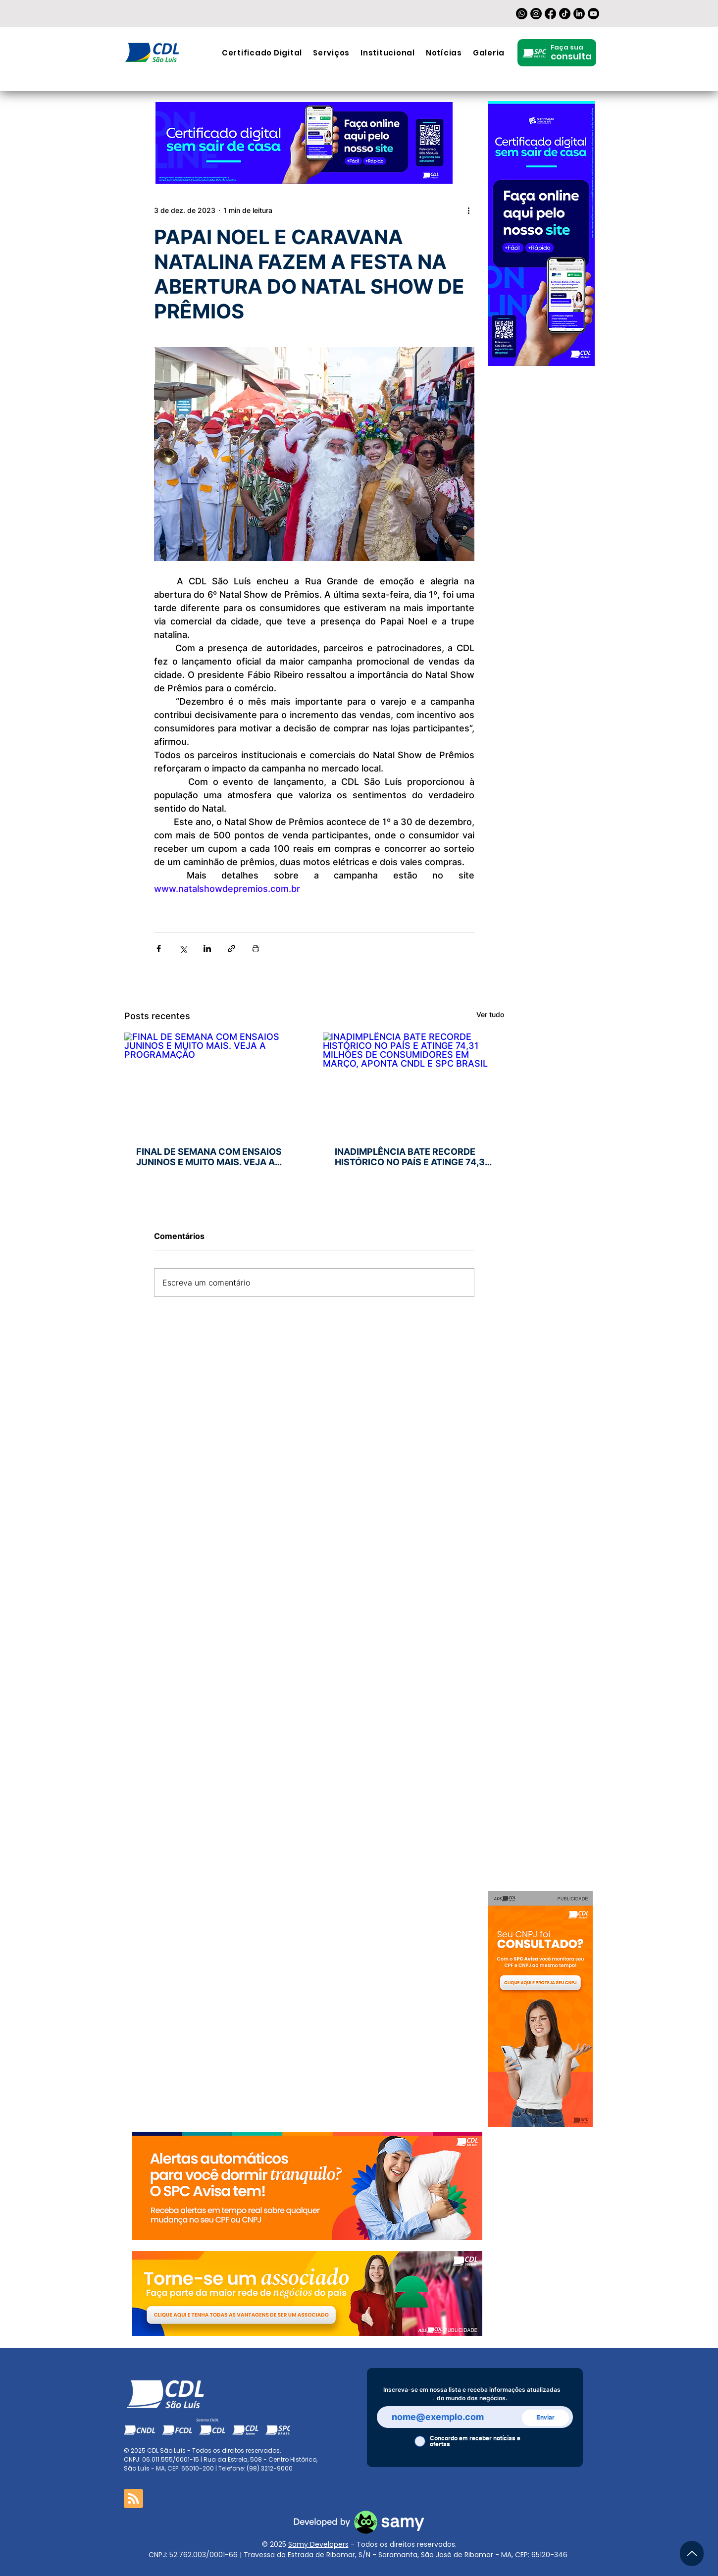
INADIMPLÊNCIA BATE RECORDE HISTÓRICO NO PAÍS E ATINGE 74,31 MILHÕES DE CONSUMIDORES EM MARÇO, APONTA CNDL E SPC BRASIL (412, 1156)
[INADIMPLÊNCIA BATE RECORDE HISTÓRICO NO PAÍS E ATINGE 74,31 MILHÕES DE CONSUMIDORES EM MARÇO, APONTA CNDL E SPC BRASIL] (414, 1083)
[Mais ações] (468, 210)
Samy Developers (318, 2544)
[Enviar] (545, 2418)
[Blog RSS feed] (133, 2499)
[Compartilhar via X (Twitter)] (183, 948)
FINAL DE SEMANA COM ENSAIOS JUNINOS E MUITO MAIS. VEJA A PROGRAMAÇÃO (209, 1156)
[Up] (692, 2553)
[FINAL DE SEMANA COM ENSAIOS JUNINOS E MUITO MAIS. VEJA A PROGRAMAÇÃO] (215, 1083)
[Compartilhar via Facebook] (158, 948)
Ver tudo (490, 1014)
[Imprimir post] (255, 948)
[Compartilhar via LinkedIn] (207, 948)
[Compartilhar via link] (231, 948)
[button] (331, 52)
